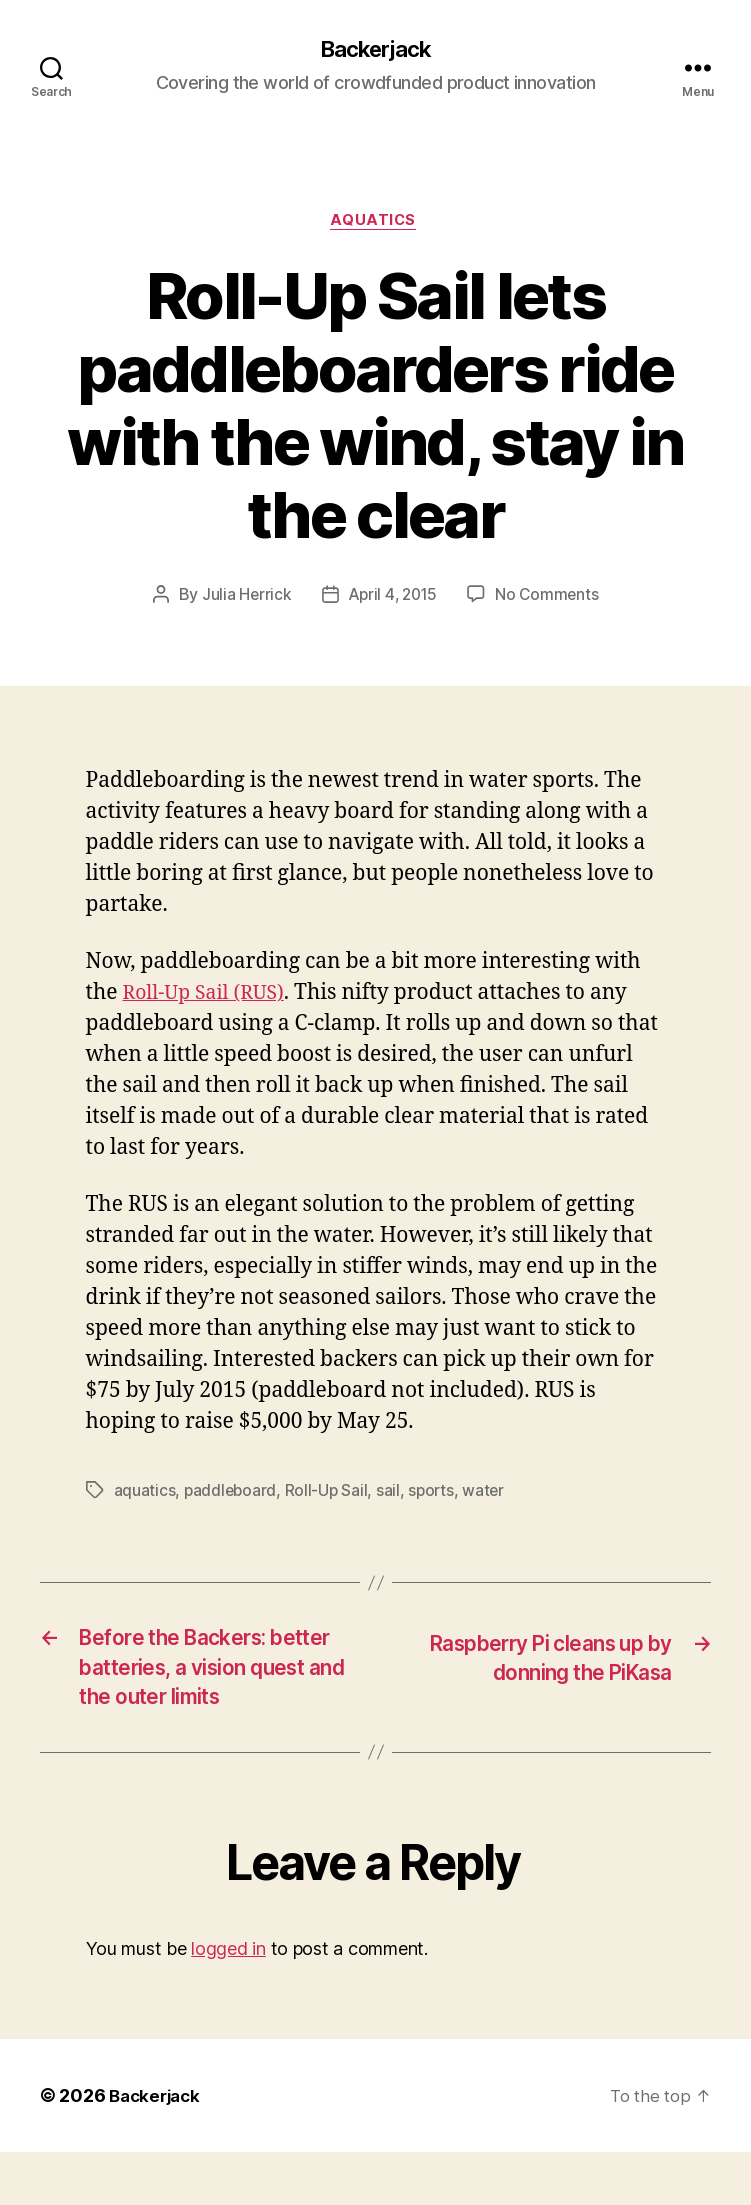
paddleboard (231, 1495)
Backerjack (375, 50)
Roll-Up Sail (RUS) (209, 997)
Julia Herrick (243, 599)
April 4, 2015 (392, 599)
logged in (228, 2001)
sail (392, 1495)
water (489, 1495)
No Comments (550, 599)
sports (435, 1495)
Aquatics (375, 225)
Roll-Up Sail (329, 1495)
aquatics (145, 1495)
